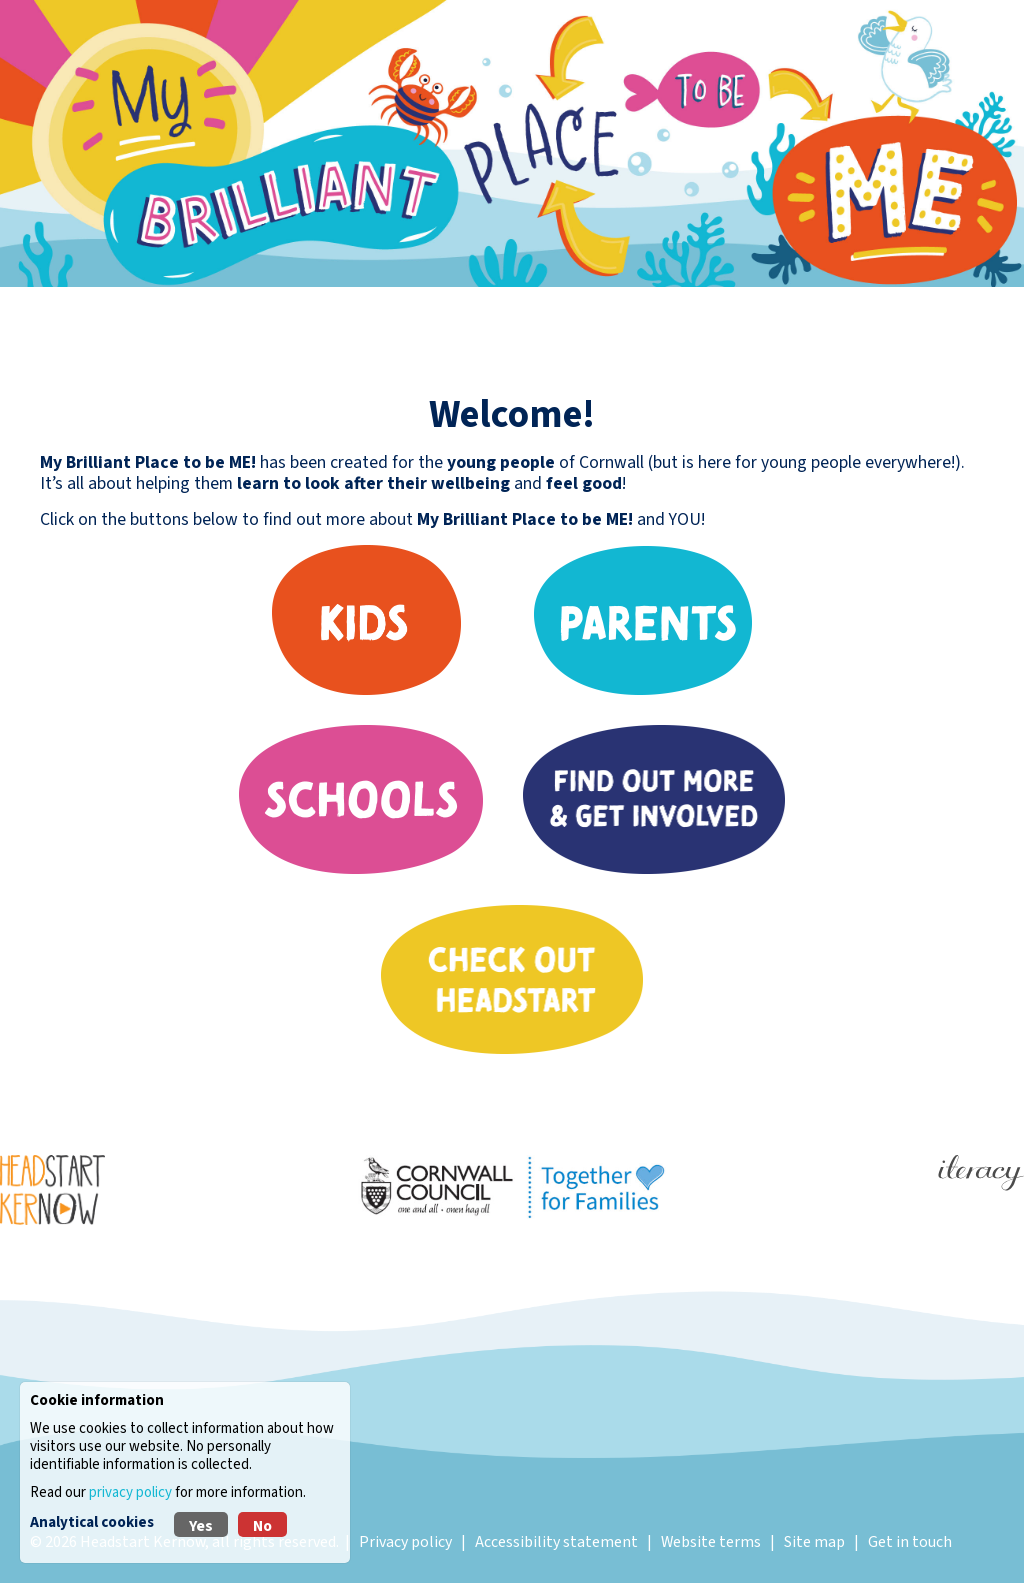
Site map (814, 1542)
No (262, 1526)
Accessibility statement (556, 1542)
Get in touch (910, 1542)
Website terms (711, 1542)
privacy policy (130, 1492)
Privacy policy (405, 1542)
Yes (201, 1526)
